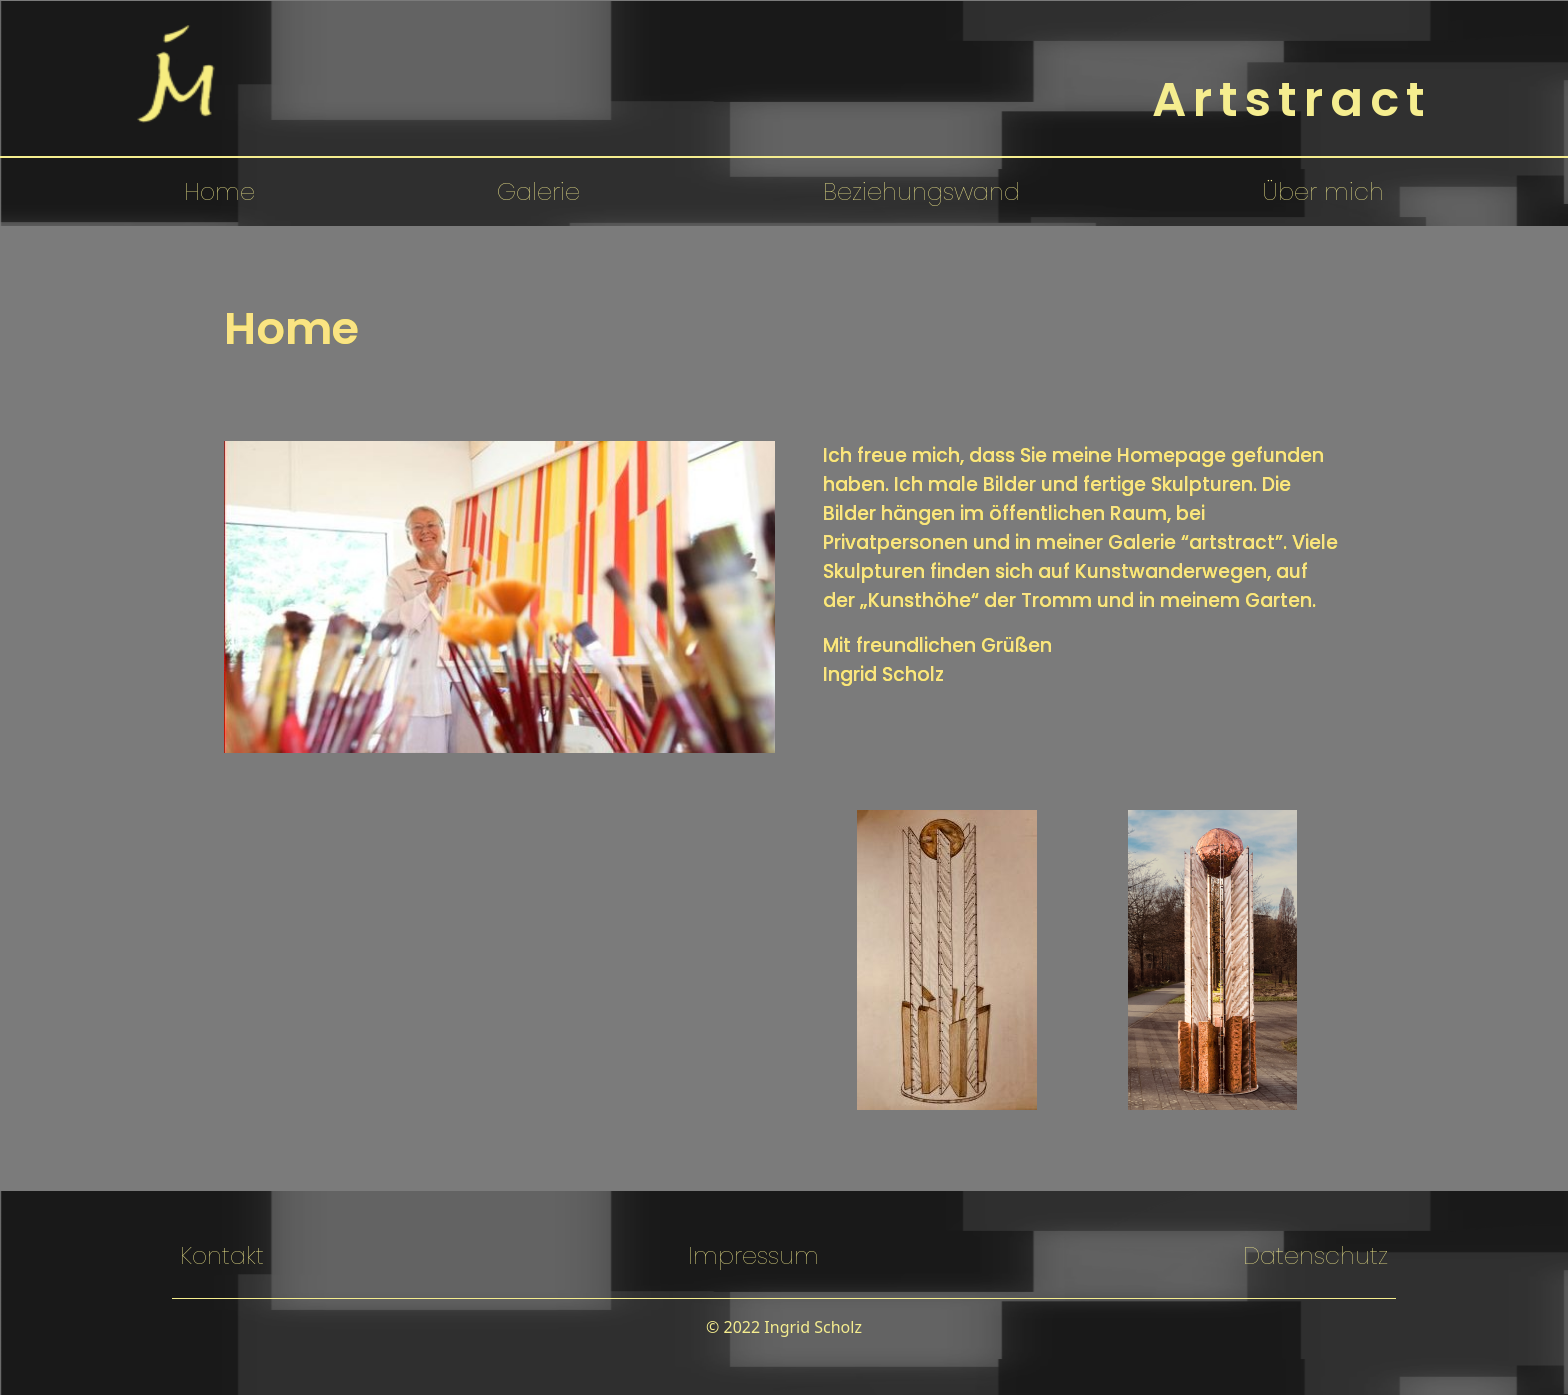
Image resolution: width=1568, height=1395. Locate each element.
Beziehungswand (921, 191)
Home (219, 191)
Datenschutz (1315, 1255)
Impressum (753, 1255)
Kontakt (222, 1255)
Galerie (538, 191)
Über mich (1323, 191)
